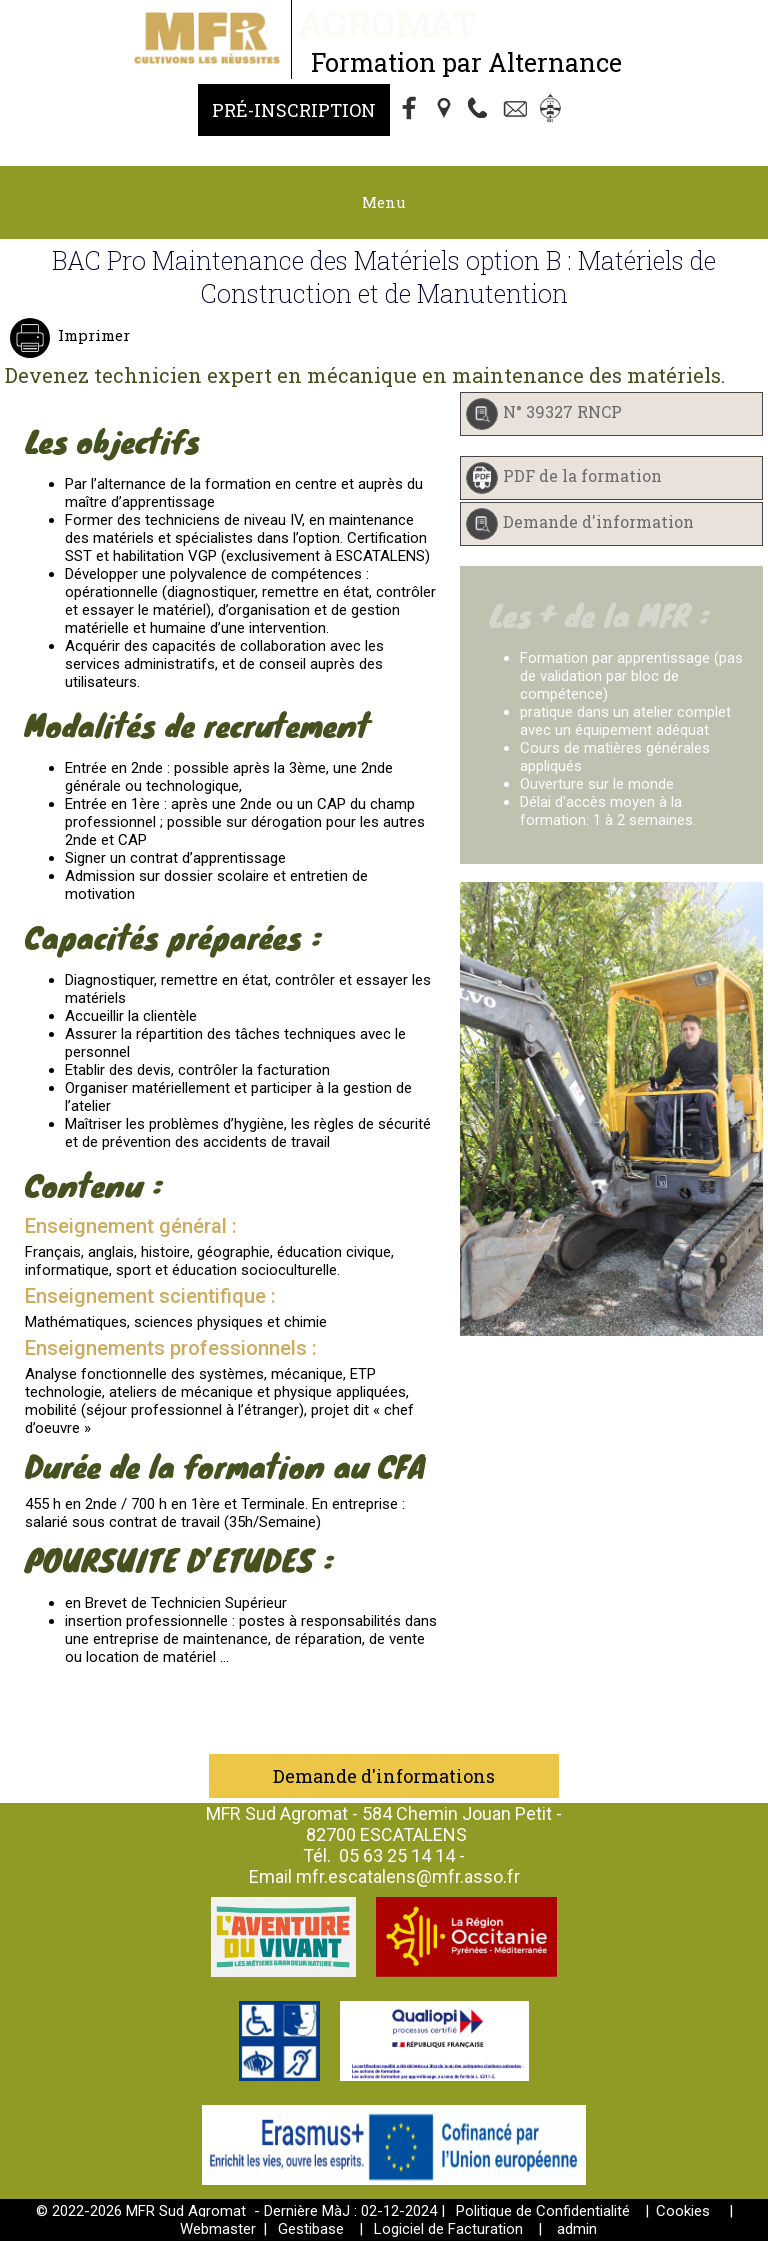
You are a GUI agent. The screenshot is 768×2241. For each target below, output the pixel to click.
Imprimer (92, 335)
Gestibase (311, 2229)
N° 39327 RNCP (562, 411)
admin (577, 2229)
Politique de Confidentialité (543, 2211)
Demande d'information (598, 521)
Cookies (683, 2211)
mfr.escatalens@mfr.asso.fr (408, 1876)
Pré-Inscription (294, 110)
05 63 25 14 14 (397, 1855)
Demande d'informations (384, 1776)
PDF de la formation (582, 475)
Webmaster (218, 2229)
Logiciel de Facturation (448, 2229)
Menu (384, 202)
